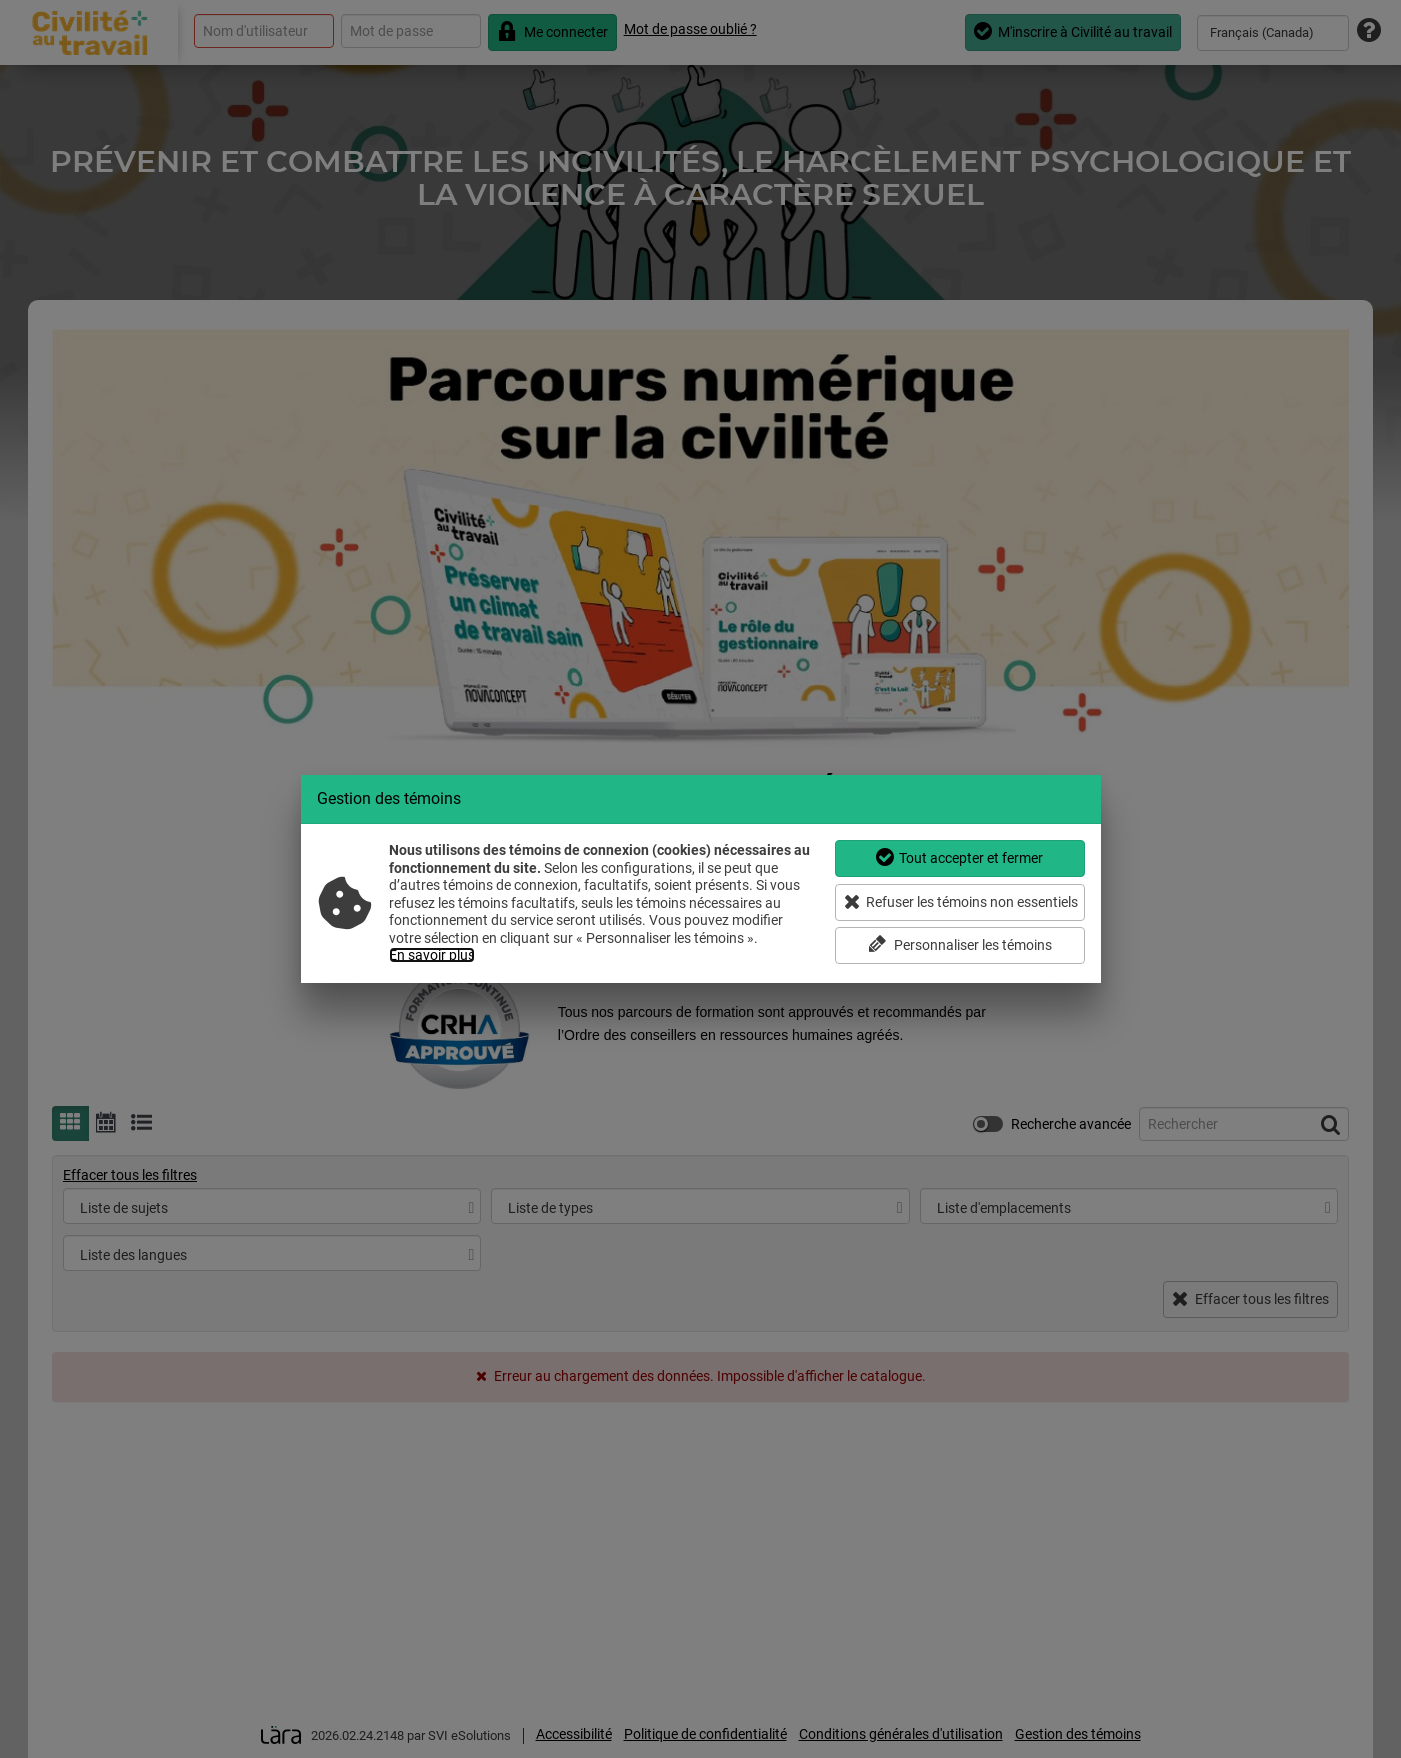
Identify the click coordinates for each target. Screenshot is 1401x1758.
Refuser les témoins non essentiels (961, 901)
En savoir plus (432, 955)
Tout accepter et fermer (960, 857)
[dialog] (701, 879)
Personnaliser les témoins (959, 944)
